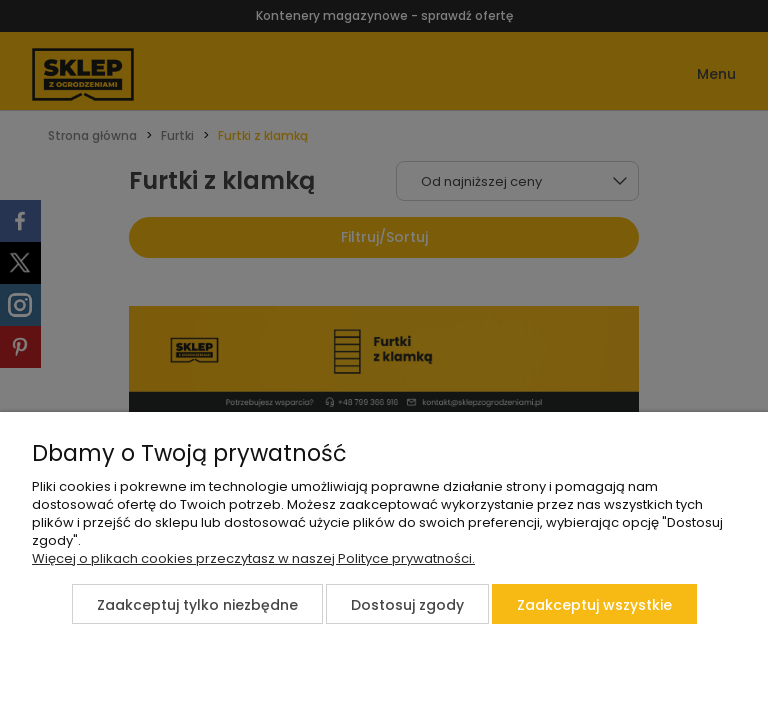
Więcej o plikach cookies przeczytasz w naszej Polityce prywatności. (253, 558)
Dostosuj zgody (407, 605)
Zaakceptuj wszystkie (594, 605)
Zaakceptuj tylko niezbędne (197, 605)
